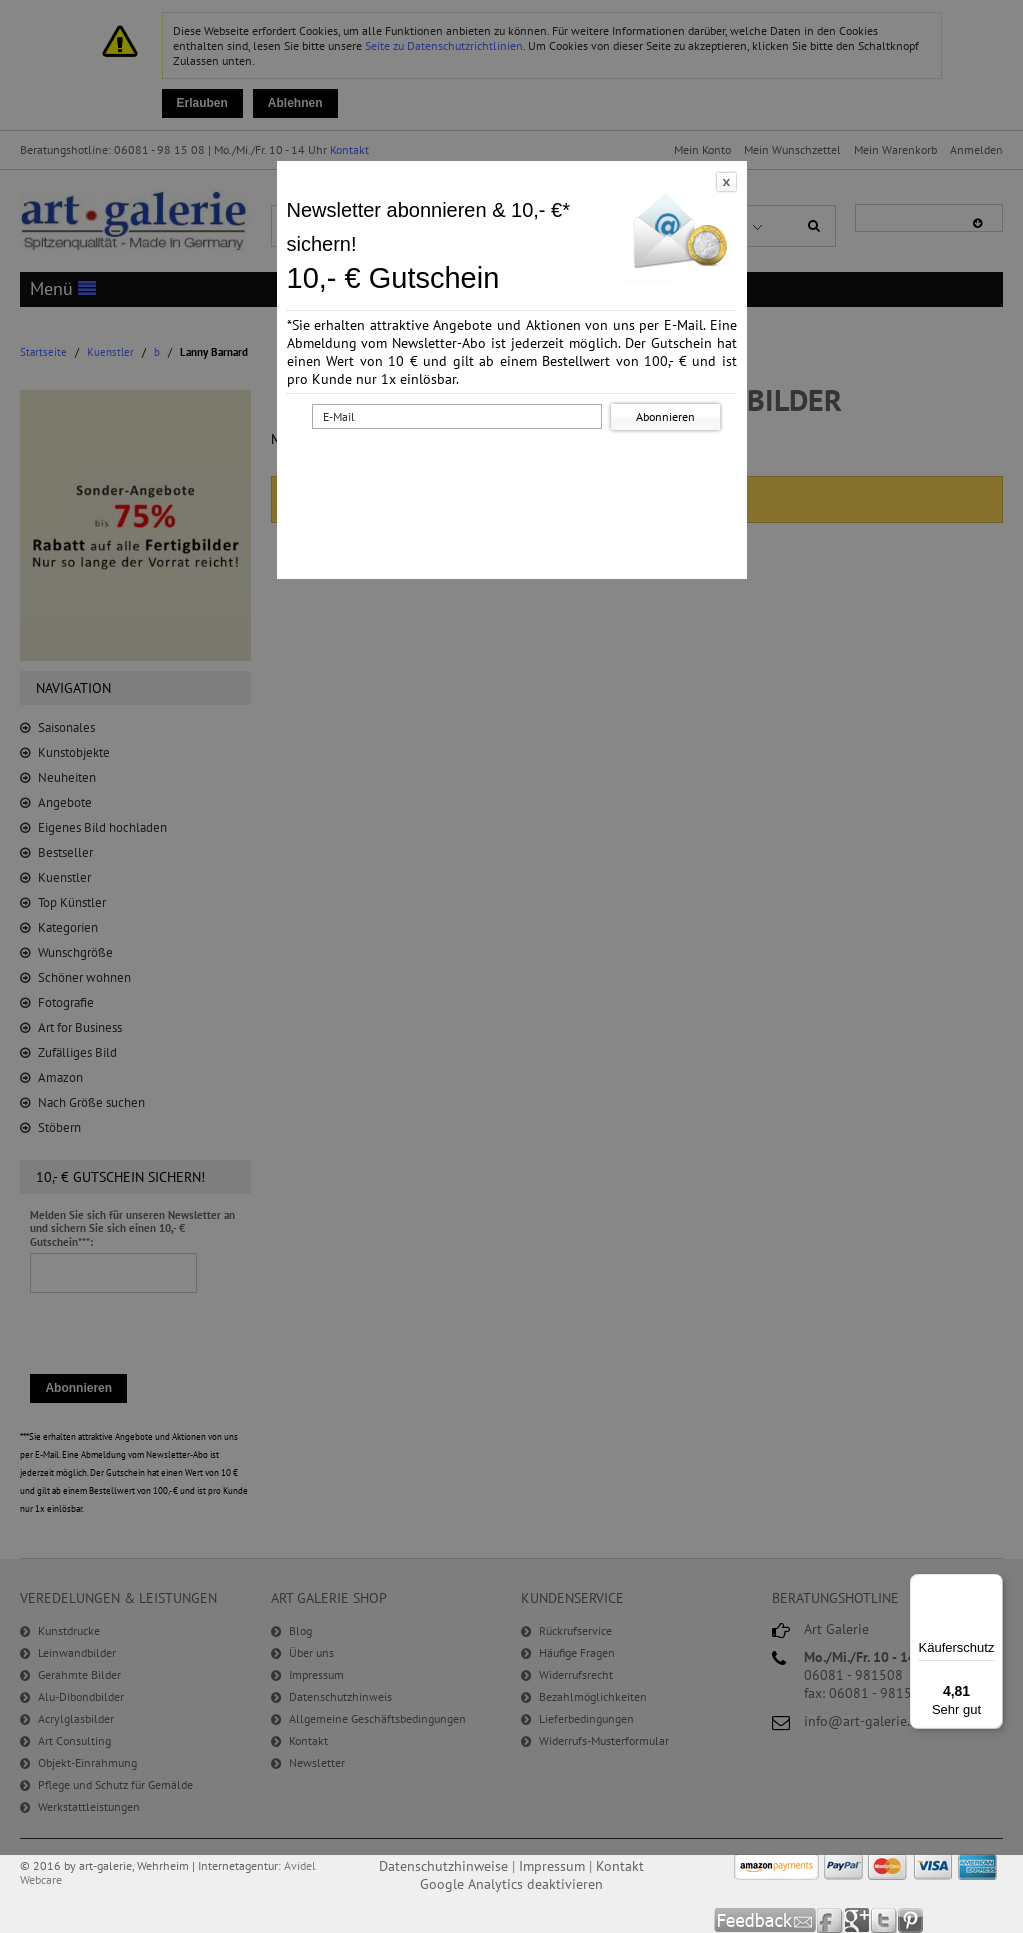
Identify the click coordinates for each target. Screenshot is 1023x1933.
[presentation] (515, 473)
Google (857, 1920)
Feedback (765, 1920)
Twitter (884, 1920)
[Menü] (991, 1586)
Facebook (830, 1920)
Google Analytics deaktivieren (511, 1884)
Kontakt (620, 1866)
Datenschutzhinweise (443, 1866)
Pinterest (910, 1920)
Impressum (552, 1866)
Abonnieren (665, 416)
